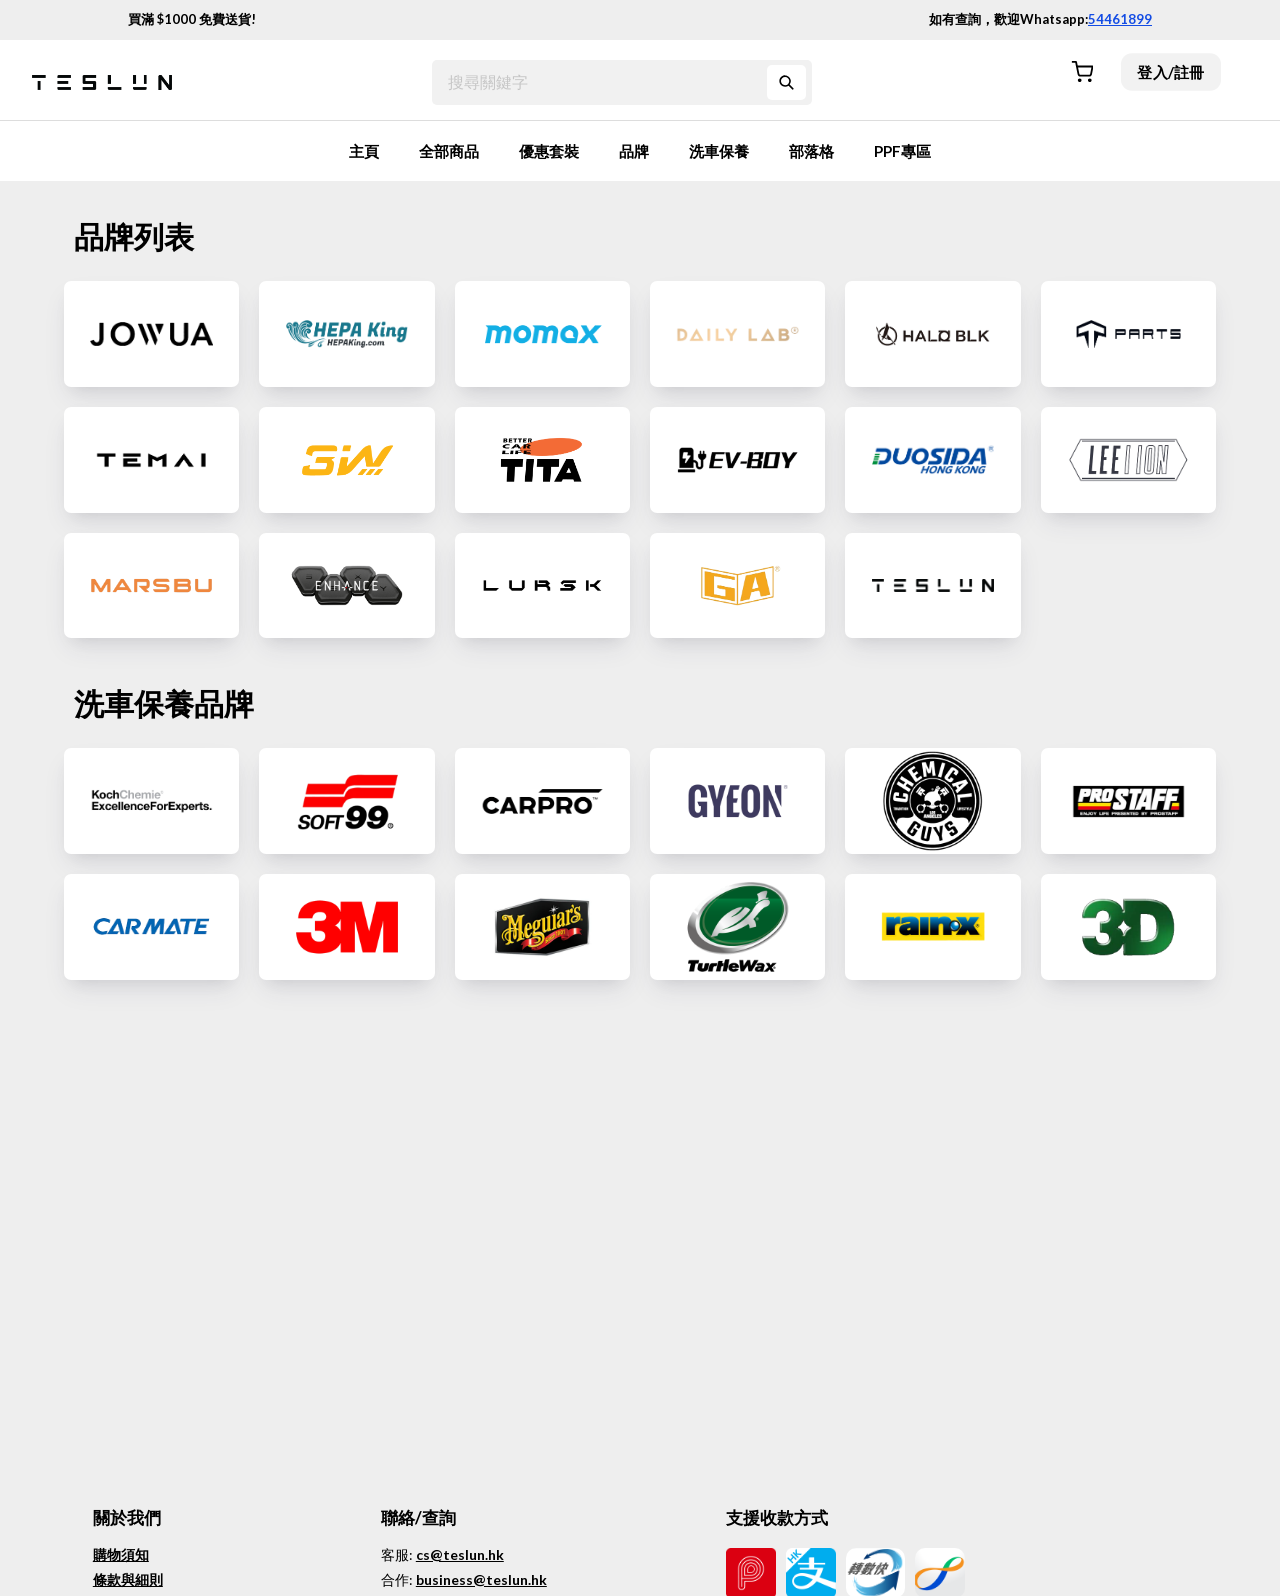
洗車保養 (719, 151)
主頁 (364, 151)
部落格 (811, 151)
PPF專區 (902, 151)
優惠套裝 (549, 151)
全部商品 (449, 151)
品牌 (634, 151)
